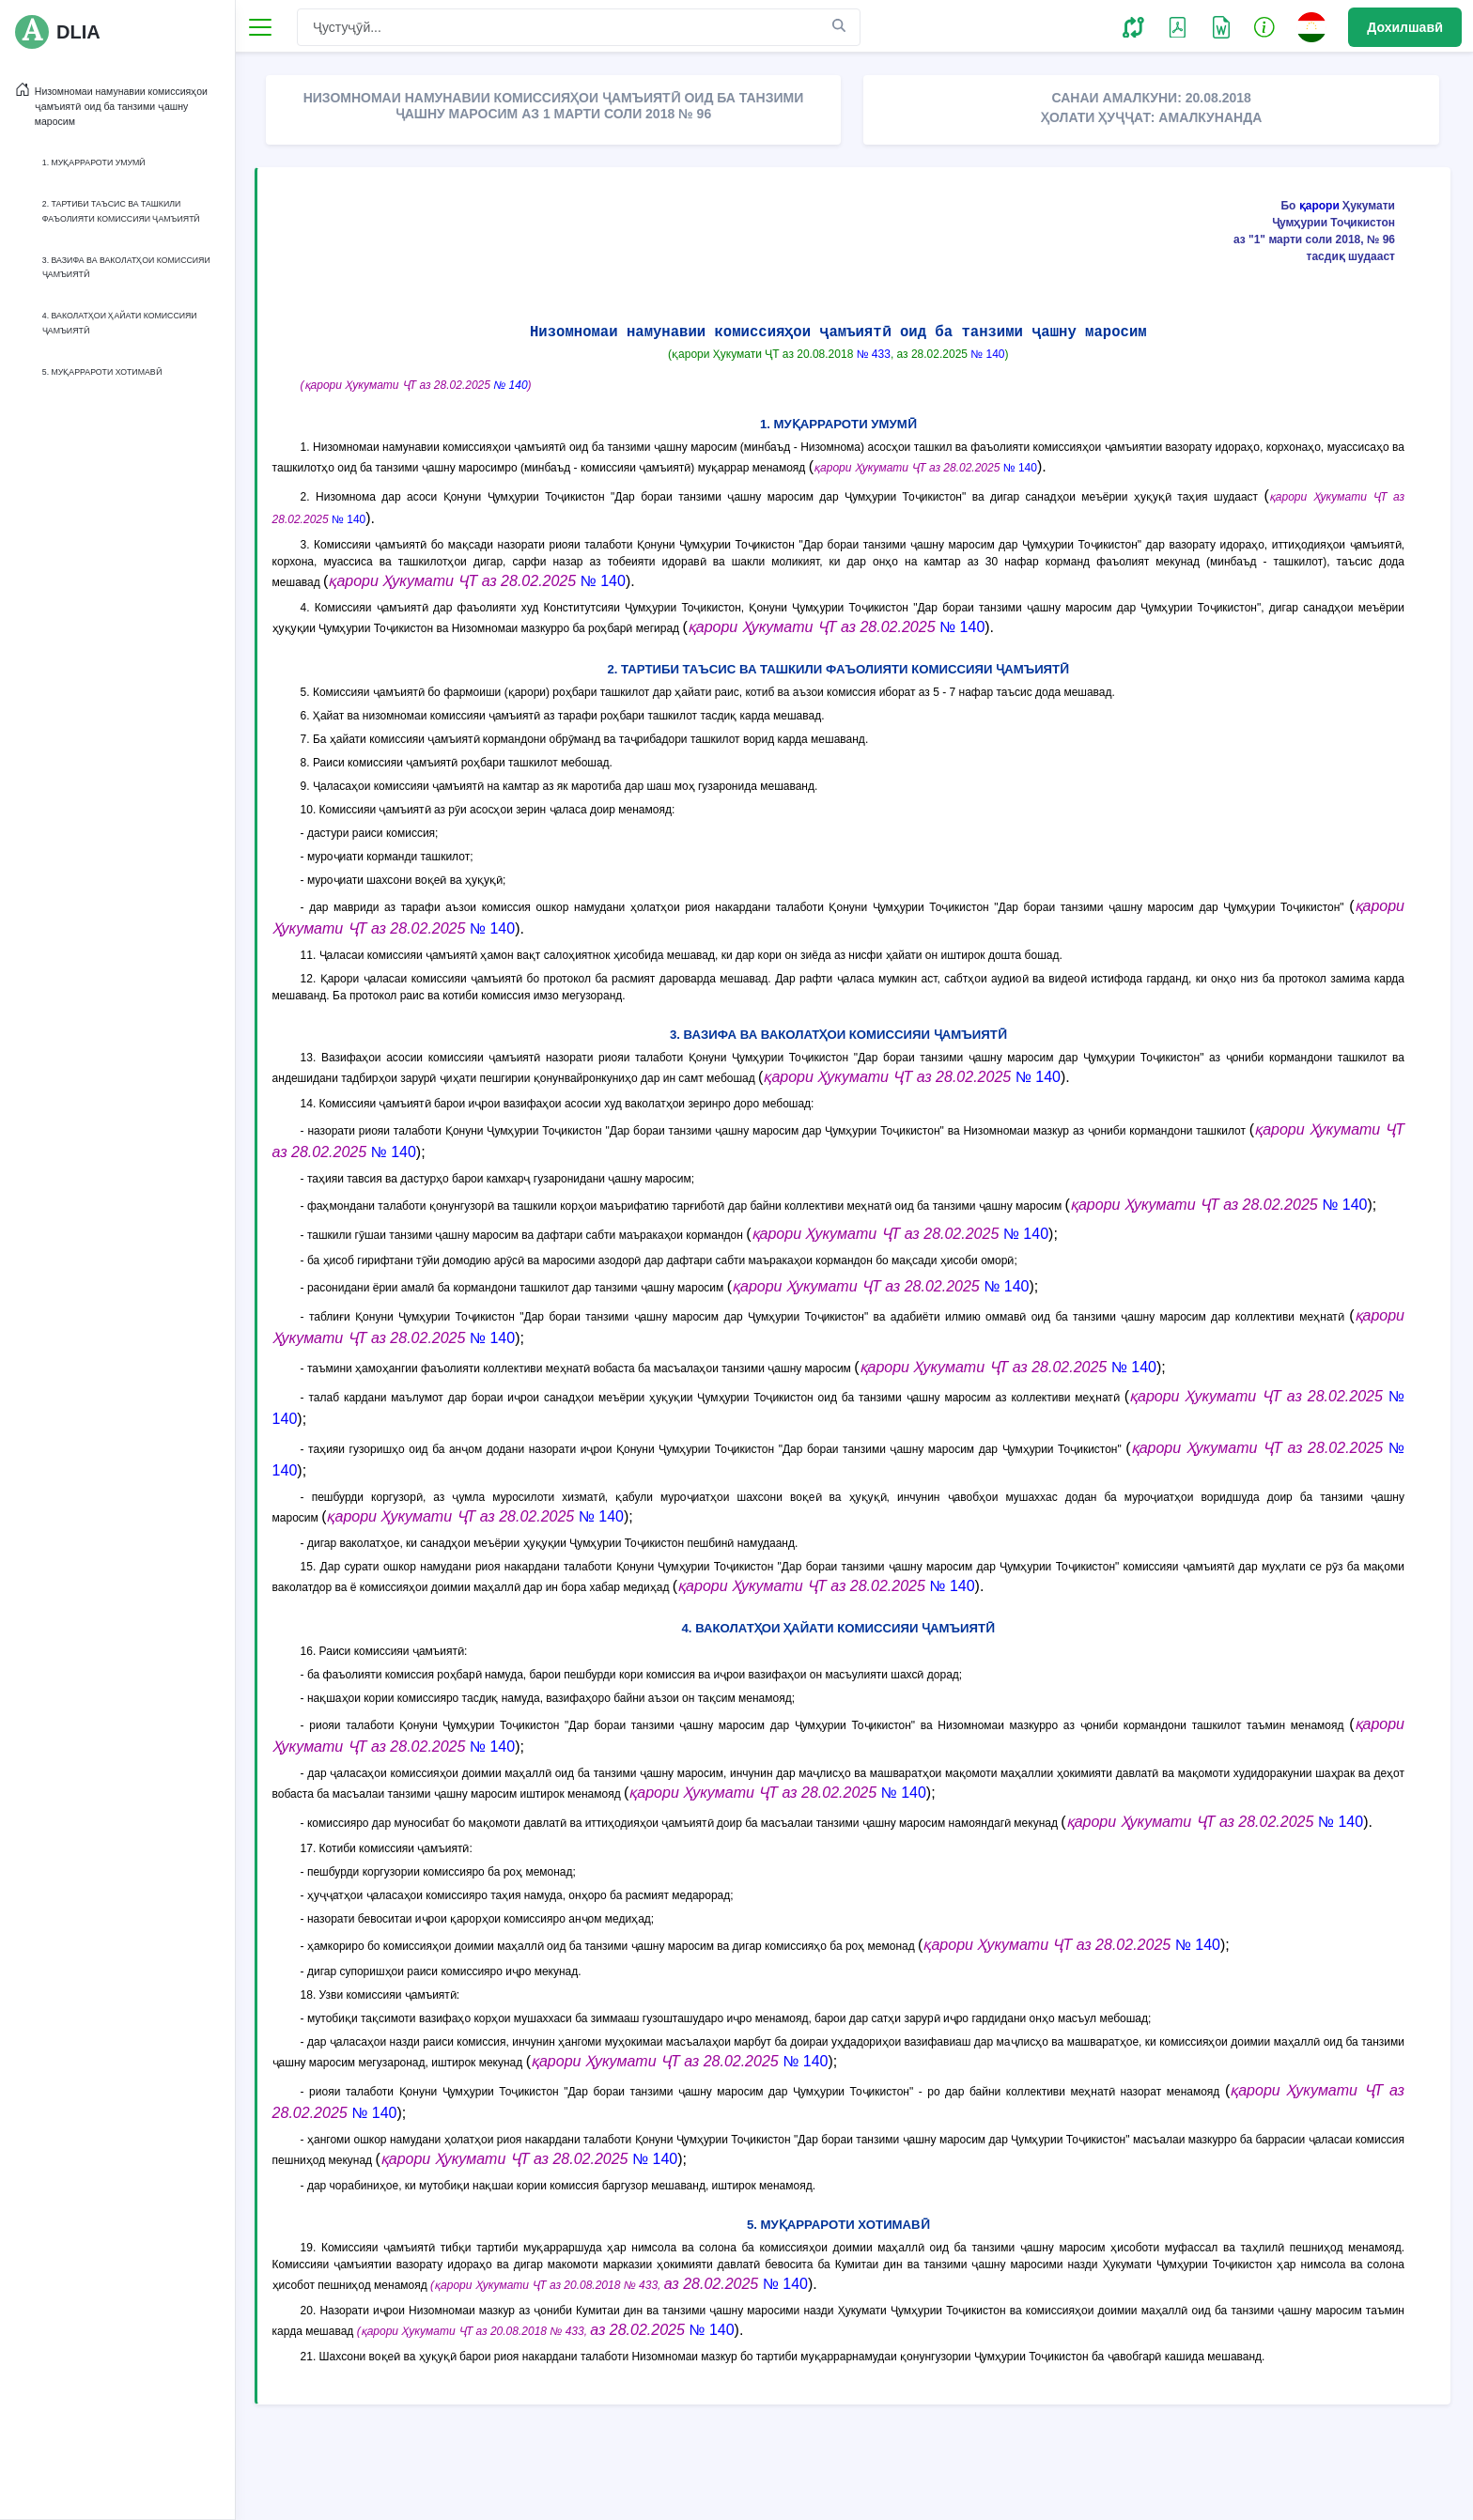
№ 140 (989, 354)
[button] (1133, 26)
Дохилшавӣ (1405, 27)
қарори (1319, 205)
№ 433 (875, 354)
